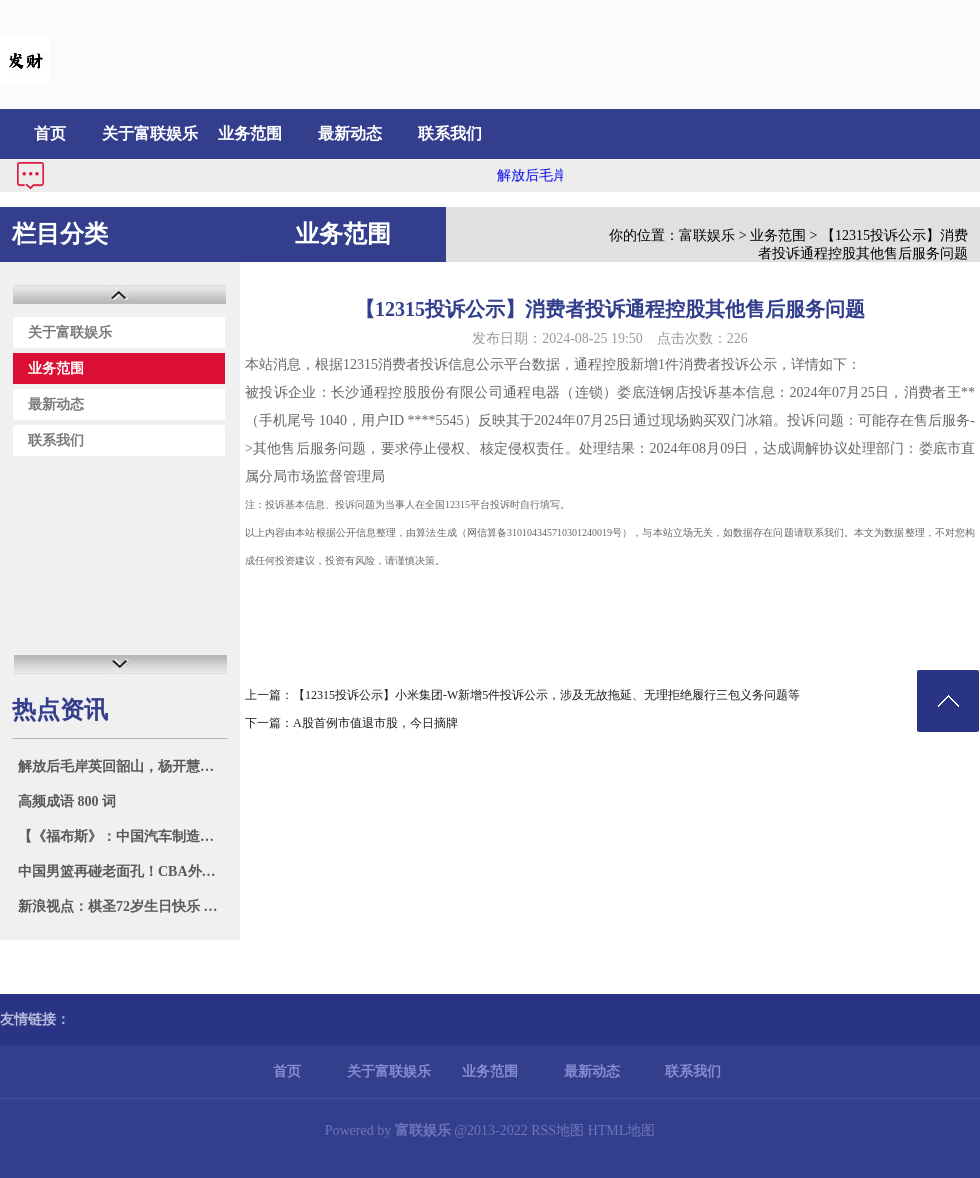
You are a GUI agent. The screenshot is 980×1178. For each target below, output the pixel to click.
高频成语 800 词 (67, 801)
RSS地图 (557, 1130)
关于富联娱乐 (150, 133)
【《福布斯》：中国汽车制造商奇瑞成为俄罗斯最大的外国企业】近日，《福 (122, 836)
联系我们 (450, 133)
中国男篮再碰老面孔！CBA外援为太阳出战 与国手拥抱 (122, 871)
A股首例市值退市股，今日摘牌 (375, 723)
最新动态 (350, 133)
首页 (50, 133)
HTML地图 (622, 1130)
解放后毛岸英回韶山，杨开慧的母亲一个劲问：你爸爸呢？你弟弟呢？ (122, 766)
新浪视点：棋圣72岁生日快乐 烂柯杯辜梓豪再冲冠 (122, 906)
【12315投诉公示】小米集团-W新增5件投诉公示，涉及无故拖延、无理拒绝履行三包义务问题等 (546, 695)
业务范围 (250, 133)
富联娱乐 (707, 235)
